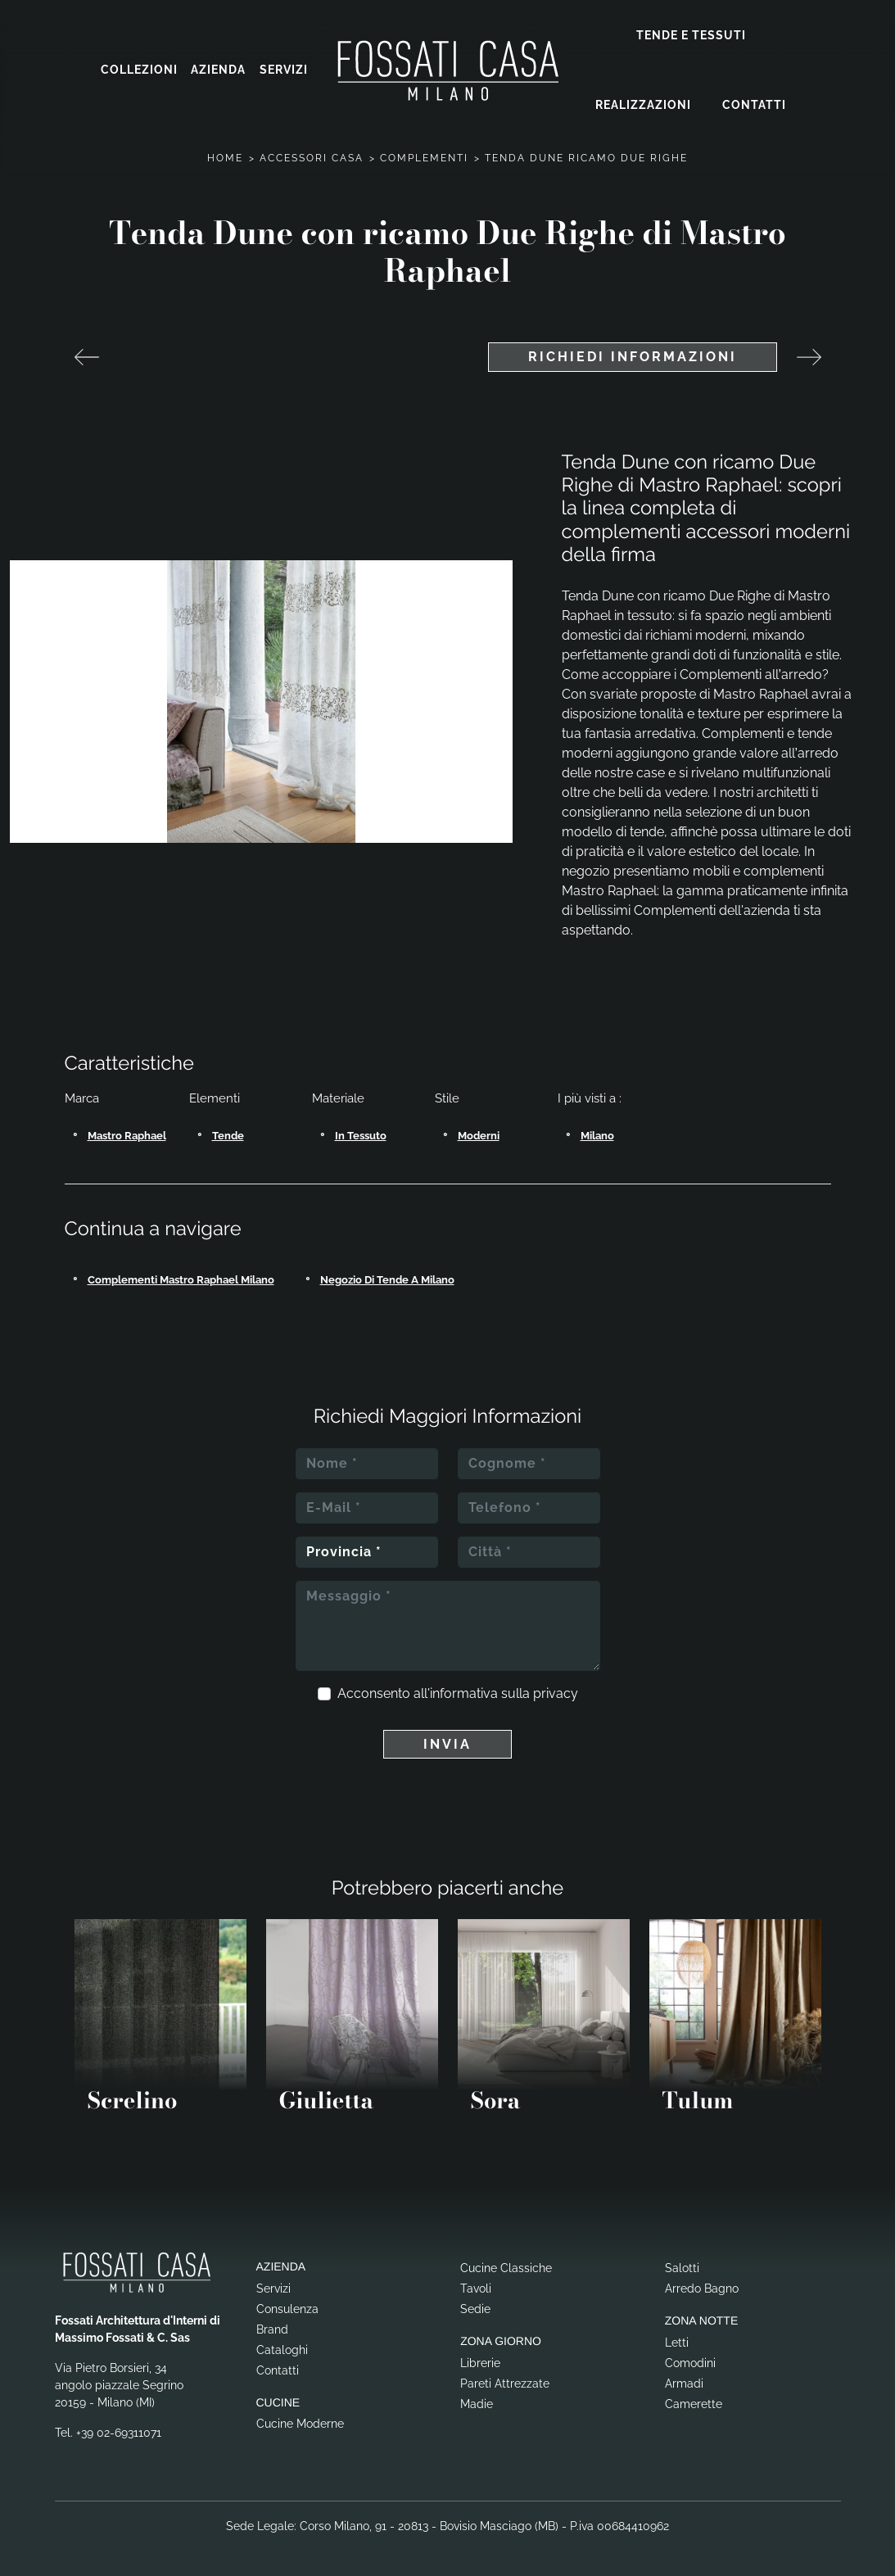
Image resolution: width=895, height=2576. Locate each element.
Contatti (754, 104)
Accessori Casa (312, 156)
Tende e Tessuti (691, 34)
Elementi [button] (214, 1096)
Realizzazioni (643, 104)
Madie (476, 2402)
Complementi (424, 156)
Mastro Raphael (127, 1134)
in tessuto (360, 1134)
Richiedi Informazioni (632, 355)
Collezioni (139, 69)
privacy (555, 1692)
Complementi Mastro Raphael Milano (181, 1278)
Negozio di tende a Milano (387, 1278)
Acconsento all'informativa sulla (457, 1692)
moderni (478, 1134)
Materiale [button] (338, 1096)
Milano (597, 1134)
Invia (447, 1742)
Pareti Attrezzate (504, 2381)
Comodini (690, 2361)
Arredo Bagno (702, 2286)
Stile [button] (447, 1096)
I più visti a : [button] (590, 1096)
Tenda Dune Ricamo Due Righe (586, 156)
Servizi (284, 69)
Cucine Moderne (300, 2422)
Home (225, 156)
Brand (272, 2327)
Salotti (682, 2266)
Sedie (475, 2307)
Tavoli (475, 2286)
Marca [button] (82, 1096)
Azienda (218, 69)
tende (228, 1134)
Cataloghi (282, 2348)
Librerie (480, 2361)
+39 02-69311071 (118, 2431)
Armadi (684, 2381)
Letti (677, 2340)
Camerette (693, 2402)
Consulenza (287, 2307)
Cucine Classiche (506, 2266)
